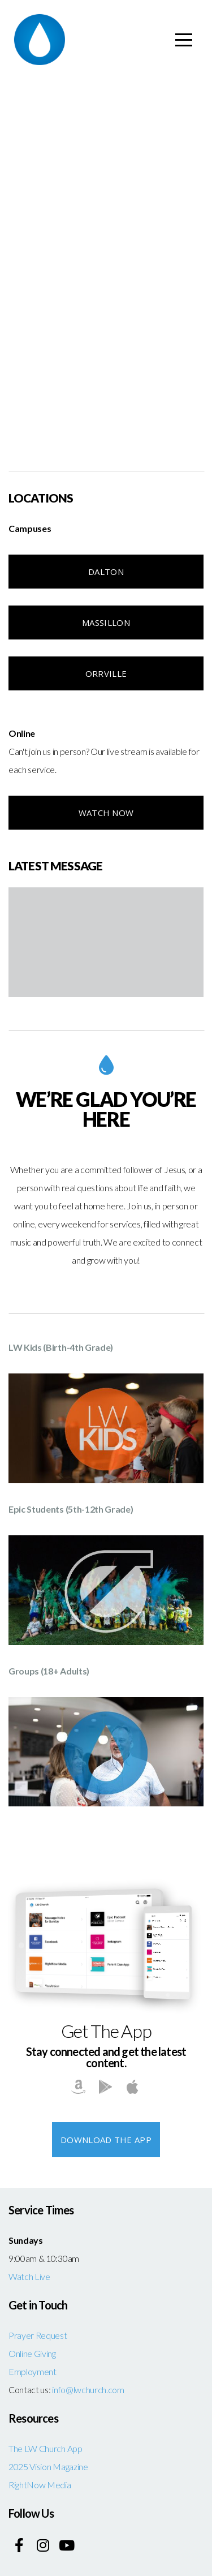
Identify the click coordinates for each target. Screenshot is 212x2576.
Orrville (106, 673)
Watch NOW (106, 812)
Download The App (106, 2139)
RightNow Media (39, 2484)
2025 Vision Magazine (48, 2466)
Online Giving (32, 2353)
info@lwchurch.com (88, 2389)
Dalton (106, 571)
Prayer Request (37, 2335)
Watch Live (29, 2276)
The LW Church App (46, 2448)
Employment (32, 2371)
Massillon (106, 622)
